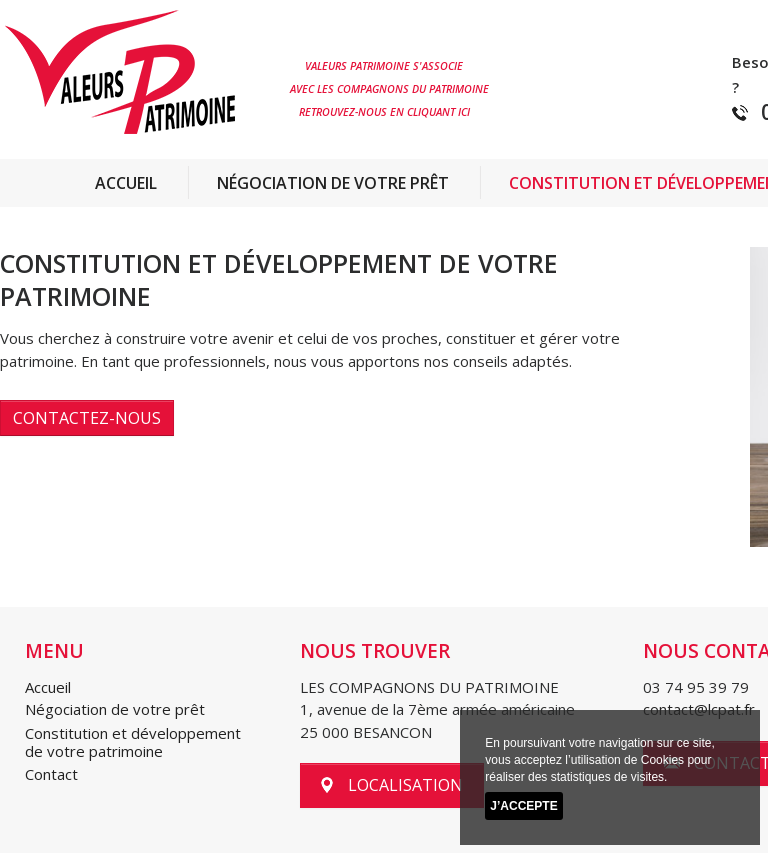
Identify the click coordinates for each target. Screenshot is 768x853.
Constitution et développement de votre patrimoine (133, 742)
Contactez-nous (87, 418)
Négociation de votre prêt (333, 183)
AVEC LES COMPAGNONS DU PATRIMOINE (389, 89)
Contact (51, 774)
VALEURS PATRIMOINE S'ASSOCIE (376, 66)
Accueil (126, 183)
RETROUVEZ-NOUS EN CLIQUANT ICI (380, 112)
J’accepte (523, 806)
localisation (392, 785)
